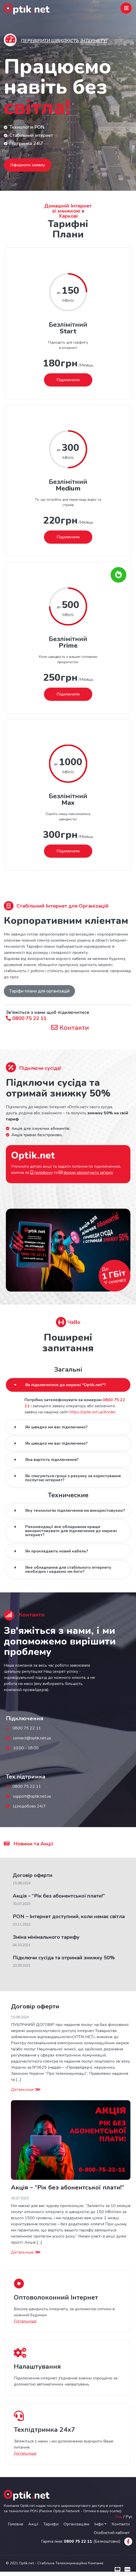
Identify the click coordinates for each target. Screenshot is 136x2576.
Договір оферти (32, 1875)
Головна (15, 2524)
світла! (37, 107)
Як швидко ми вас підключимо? (56, 1427)
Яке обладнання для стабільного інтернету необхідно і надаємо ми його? (68, 1569)
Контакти (70, 1027)
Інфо (98, 2524)
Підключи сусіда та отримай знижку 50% (64, 1957)
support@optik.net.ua (32, 1796)
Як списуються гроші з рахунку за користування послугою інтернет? (73, 1478)
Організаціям (76, 2524)
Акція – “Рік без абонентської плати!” (59, 1895)
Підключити (68, 380)
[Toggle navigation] (126, 8)
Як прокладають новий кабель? (56, 1551)
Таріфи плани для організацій (39, 991)
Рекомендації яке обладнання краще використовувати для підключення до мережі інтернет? (71, 1531)
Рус (129, 2517)
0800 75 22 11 (26, 1018)
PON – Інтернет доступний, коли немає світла (69, 1916)
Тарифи (50, 2524)
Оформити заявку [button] (27, 165)
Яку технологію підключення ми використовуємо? (75, 1510)
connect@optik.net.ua (32, 1738)
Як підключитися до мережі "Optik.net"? (65, 1385)
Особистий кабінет (112, 2533)
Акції (33, 2524)
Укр (118, 2517)
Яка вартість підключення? (52, 1459)
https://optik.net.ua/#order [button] (93, 1412)
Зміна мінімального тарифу (46, 1937)
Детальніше (26, 2089)
